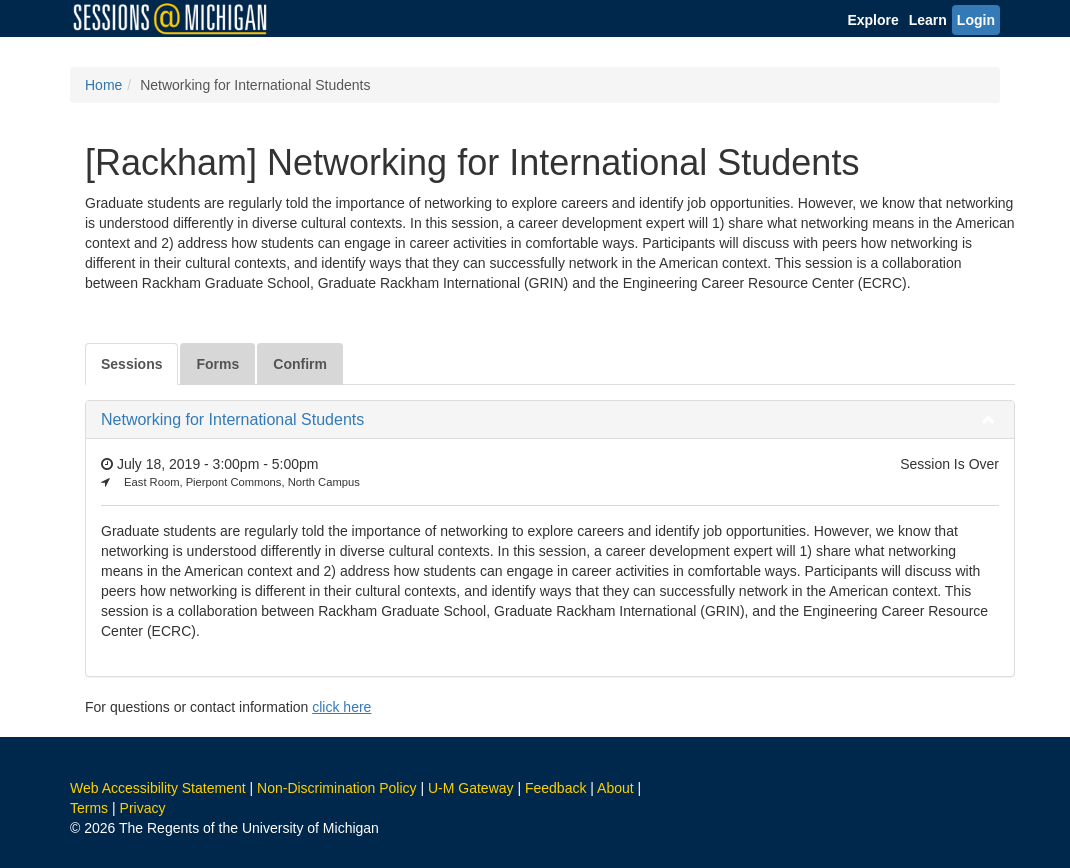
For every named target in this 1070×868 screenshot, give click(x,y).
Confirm (300, 364)
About (615, 788)
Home (103, 85)
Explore (872, 20)
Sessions (131, 364)
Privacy (143, 808)
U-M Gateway (471, 788)
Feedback (555, 788)
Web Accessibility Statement (158, 788)
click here (341, 707)
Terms (89, 808)
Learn (928, 20)
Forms (217, 364)
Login (976, 20)
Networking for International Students (232, 419)
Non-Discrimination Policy (337, 788)
